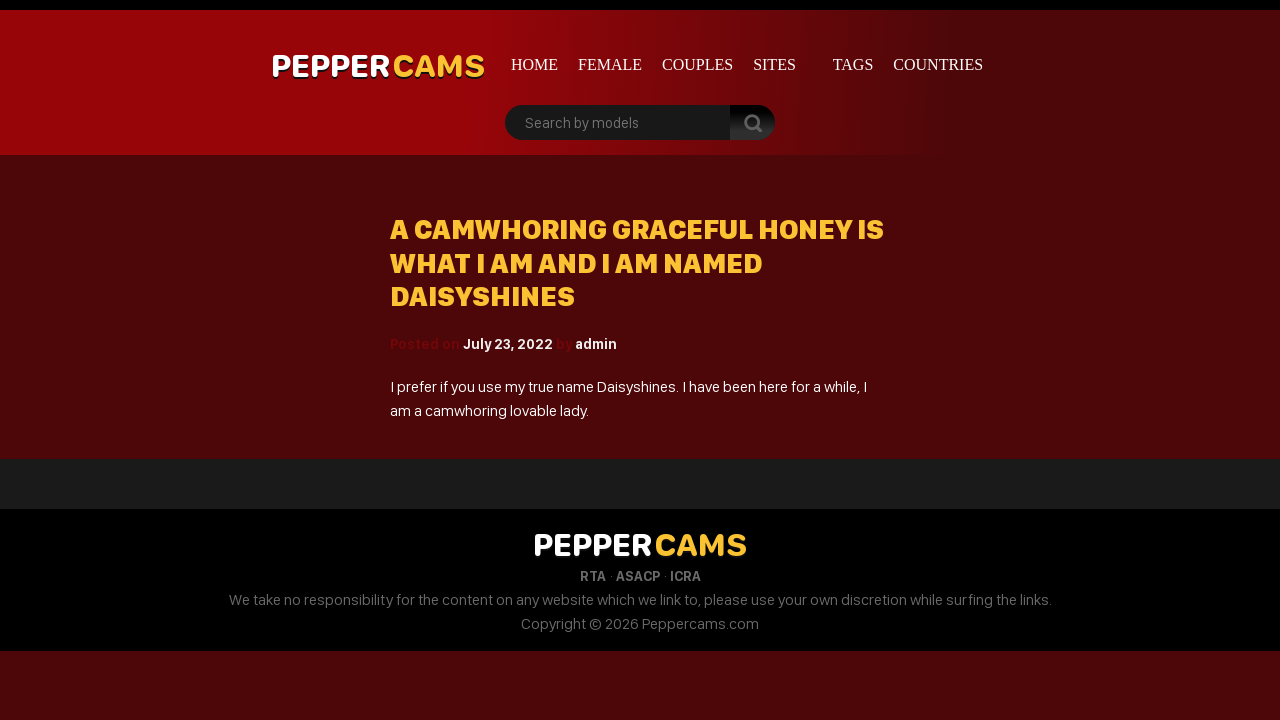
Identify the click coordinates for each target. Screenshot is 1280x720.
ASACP (638, 576)
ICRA (685, 576)
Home (534, 64)
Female (610, 64)
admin (596, 344)
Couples (697, 64)
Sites (774, 64)
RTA (593, 576)
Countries (938, 64)
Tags (853, 64)
